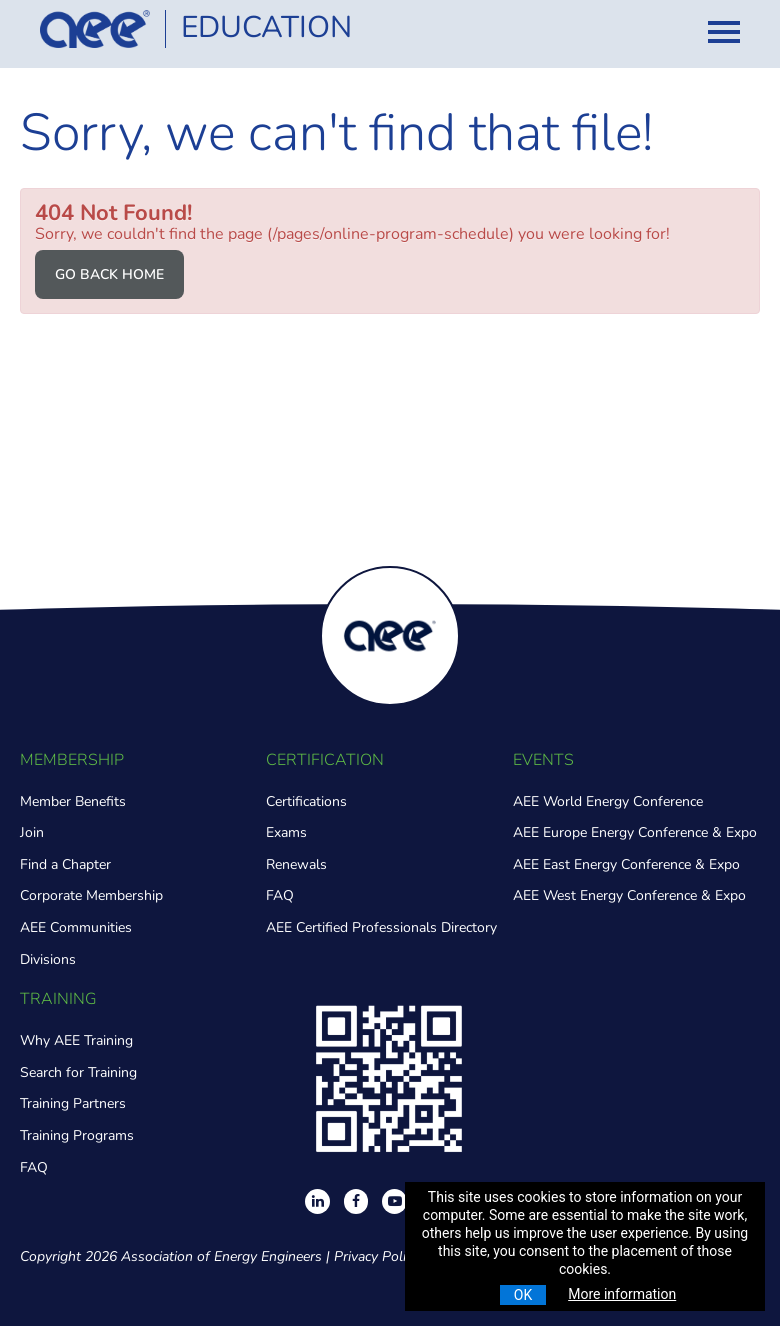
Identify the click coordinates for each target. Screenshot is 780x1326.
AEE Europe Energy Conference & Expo (635, 832)
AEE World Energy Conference (608, 801)
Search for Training (78, 1072)
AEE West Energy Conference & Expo (629, 895)
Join (32, 832)
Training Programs (77, 1135)
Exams (286, 832)
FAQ (280, 895)
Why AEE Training (76, 1040)
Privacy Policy (376, 1256)
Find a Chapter (65, 864)
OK (523, 1295)
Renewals (296, 864)
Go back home (109, 274)
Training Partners (73, 1103)
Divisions (48, 959)
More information (622, 1294)
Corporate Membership (91, 895)
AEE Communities (76, 927)
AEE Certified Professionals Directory (381, 927)
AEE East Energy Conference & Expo (626, 864)
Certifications (306, 801)
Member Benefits (73, 801)
